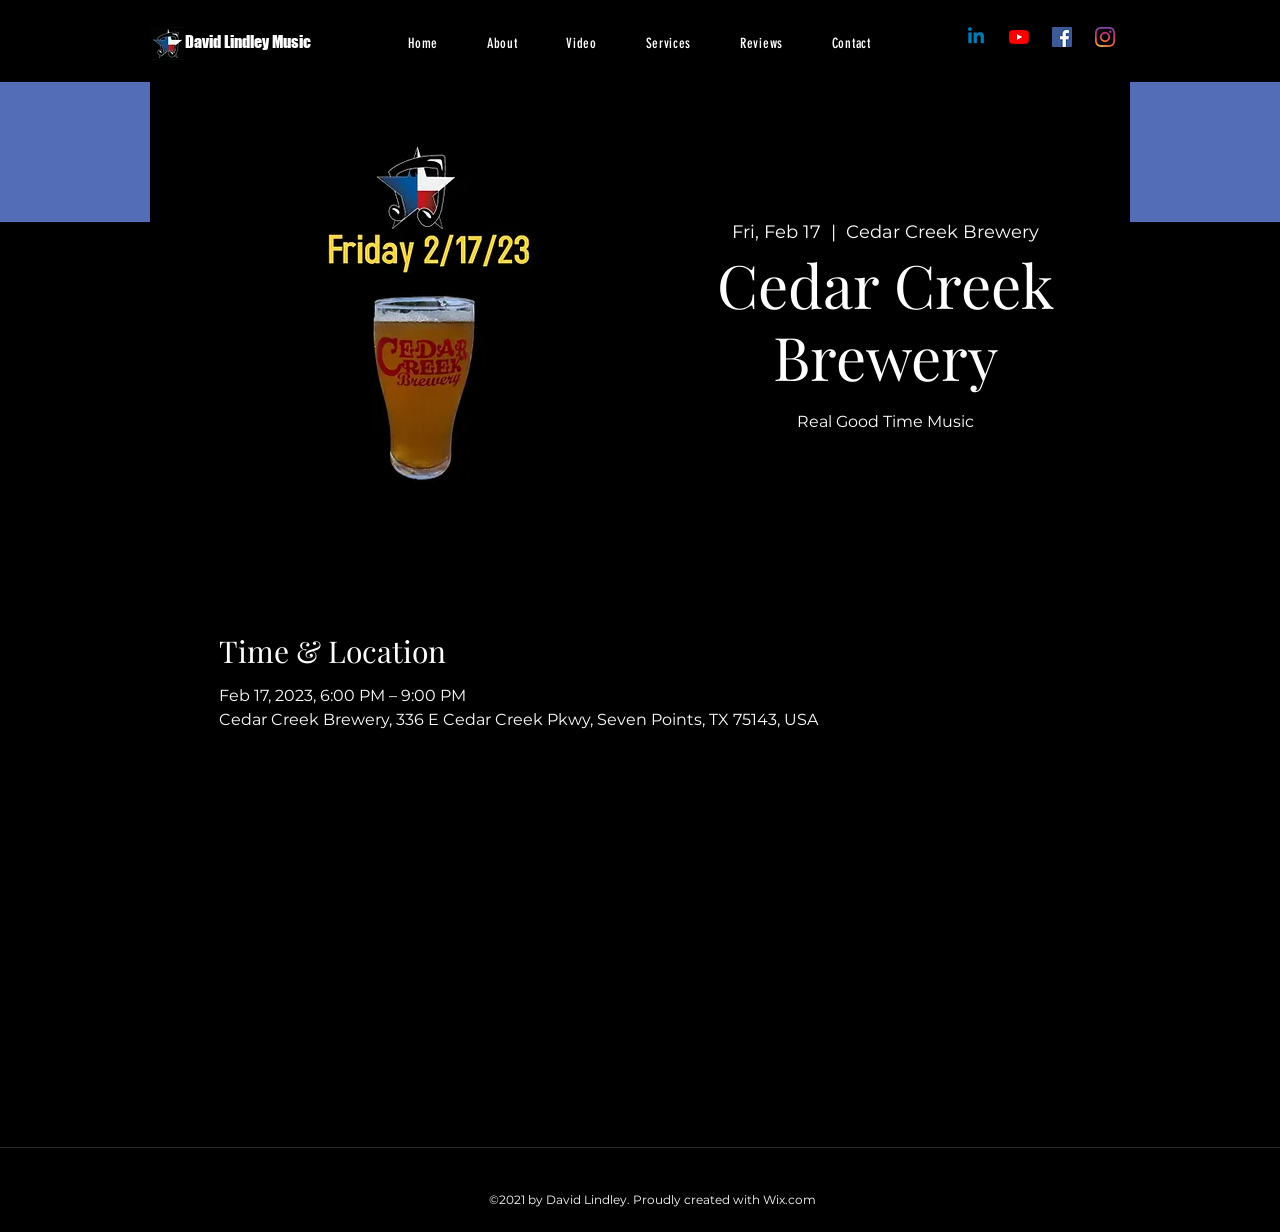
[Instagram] (1105, 37)
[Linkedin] (976, 37)
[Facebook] (1019, 37)
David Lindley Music (248, 41)
